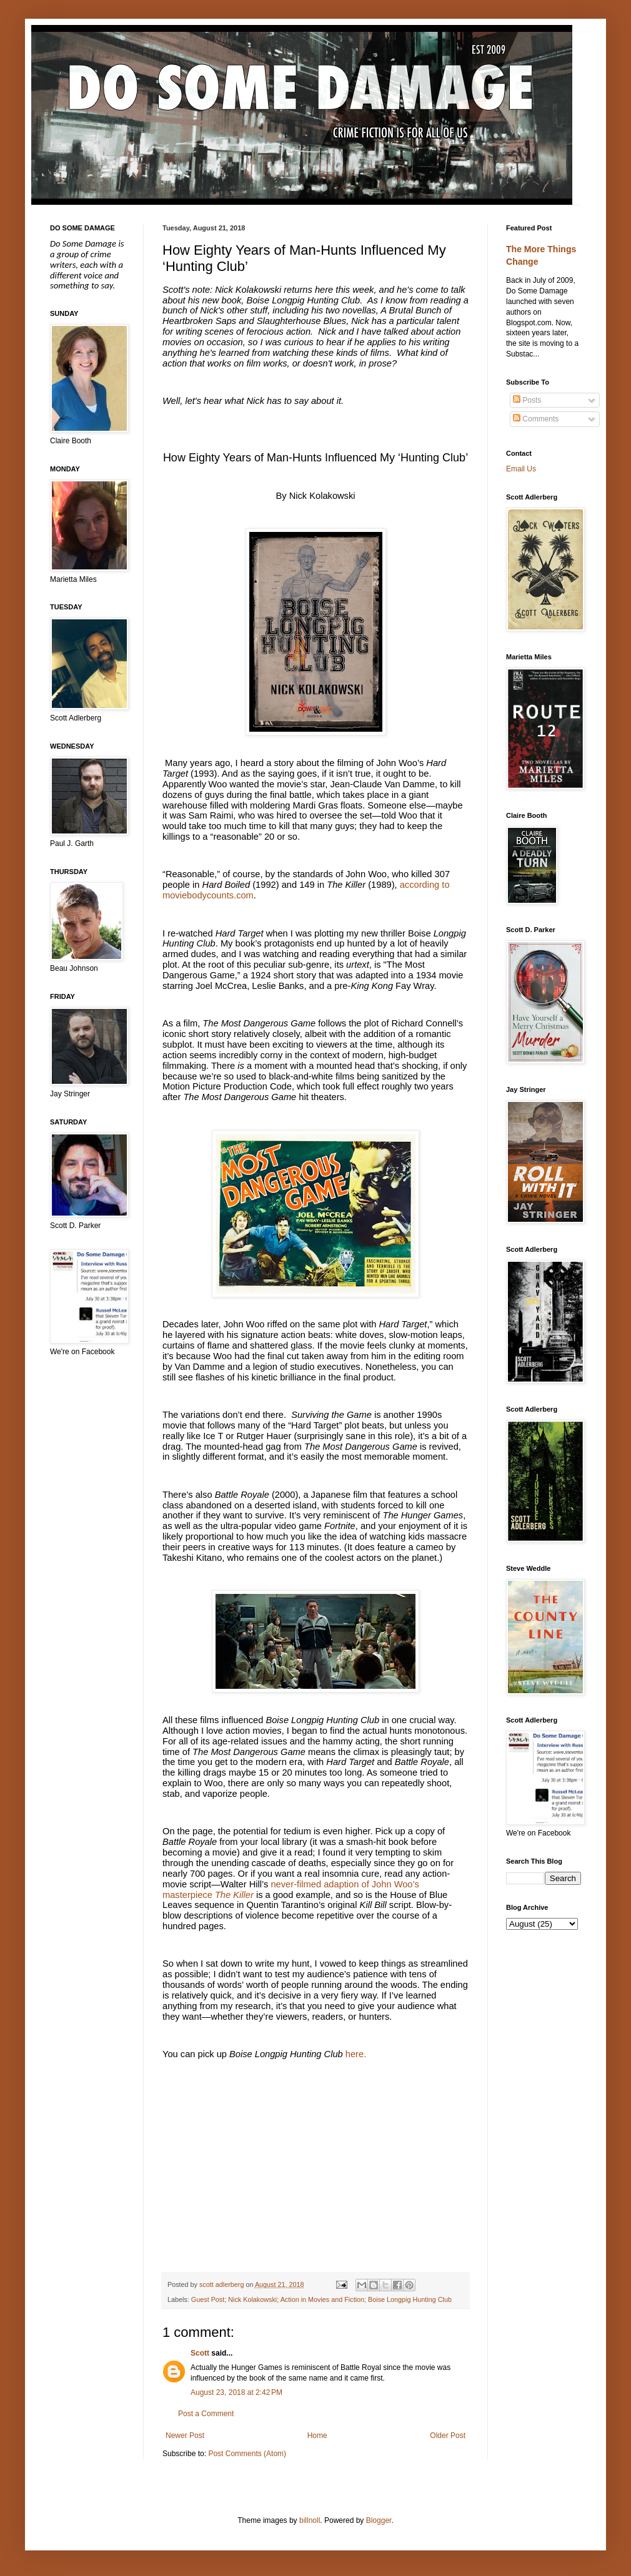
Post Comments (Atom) (247, 2453)
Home (317, 2435)
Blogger (379, 2520)
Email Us (521, 469)
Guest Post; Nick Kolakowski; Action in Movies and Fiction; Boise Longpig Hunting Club (321, 2299)
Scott (200, 2353)
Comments (536, 419)
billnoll (309, 2520)
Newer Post (185, 2435)
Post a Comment (206, 2413)
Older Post (447, 2435)
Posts (527, 400)
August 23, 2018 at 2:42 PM (236, 2392)
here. (355, 2054)
